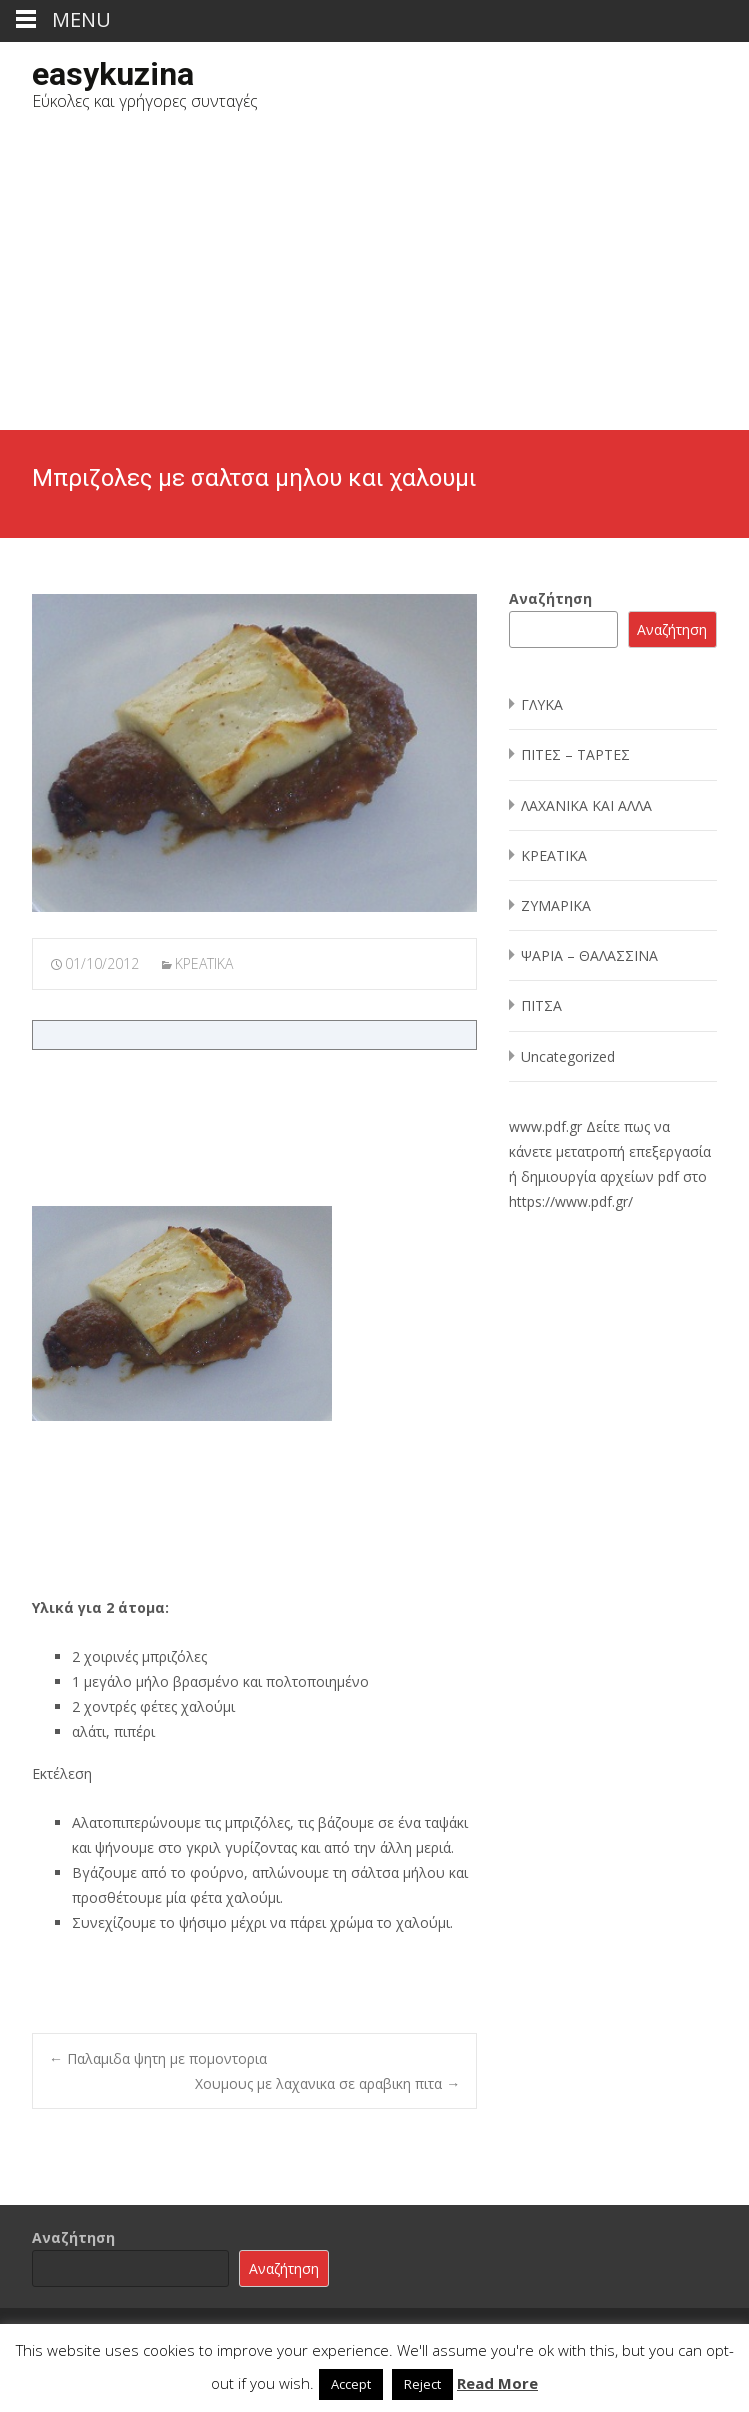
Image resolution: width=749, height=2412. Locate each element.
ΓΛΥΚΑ (542, 704)
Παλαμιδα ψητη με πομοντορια (158, 2058)
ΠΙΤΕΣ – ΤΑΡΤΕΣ (575, 754)
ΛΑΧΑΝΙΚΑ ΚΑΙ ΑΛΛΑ (586, 805)
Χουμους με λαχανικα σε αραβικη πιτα (327, 2083)
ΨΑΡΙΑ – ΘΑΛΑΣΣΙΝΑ (589, 955)
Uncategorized (568, 1056)
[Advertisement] (374, 280)
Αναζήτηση (550, 598)
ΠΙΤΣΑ (541, 1005)
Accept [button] (351, 2384)
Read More (497, 2383)
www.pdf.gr (545, 1126)
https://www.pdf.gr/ (571, 1201)
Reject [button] (422, 2384)
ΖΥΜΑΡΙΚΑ (556, 905)
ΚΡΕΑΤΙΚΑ (204, 963)
